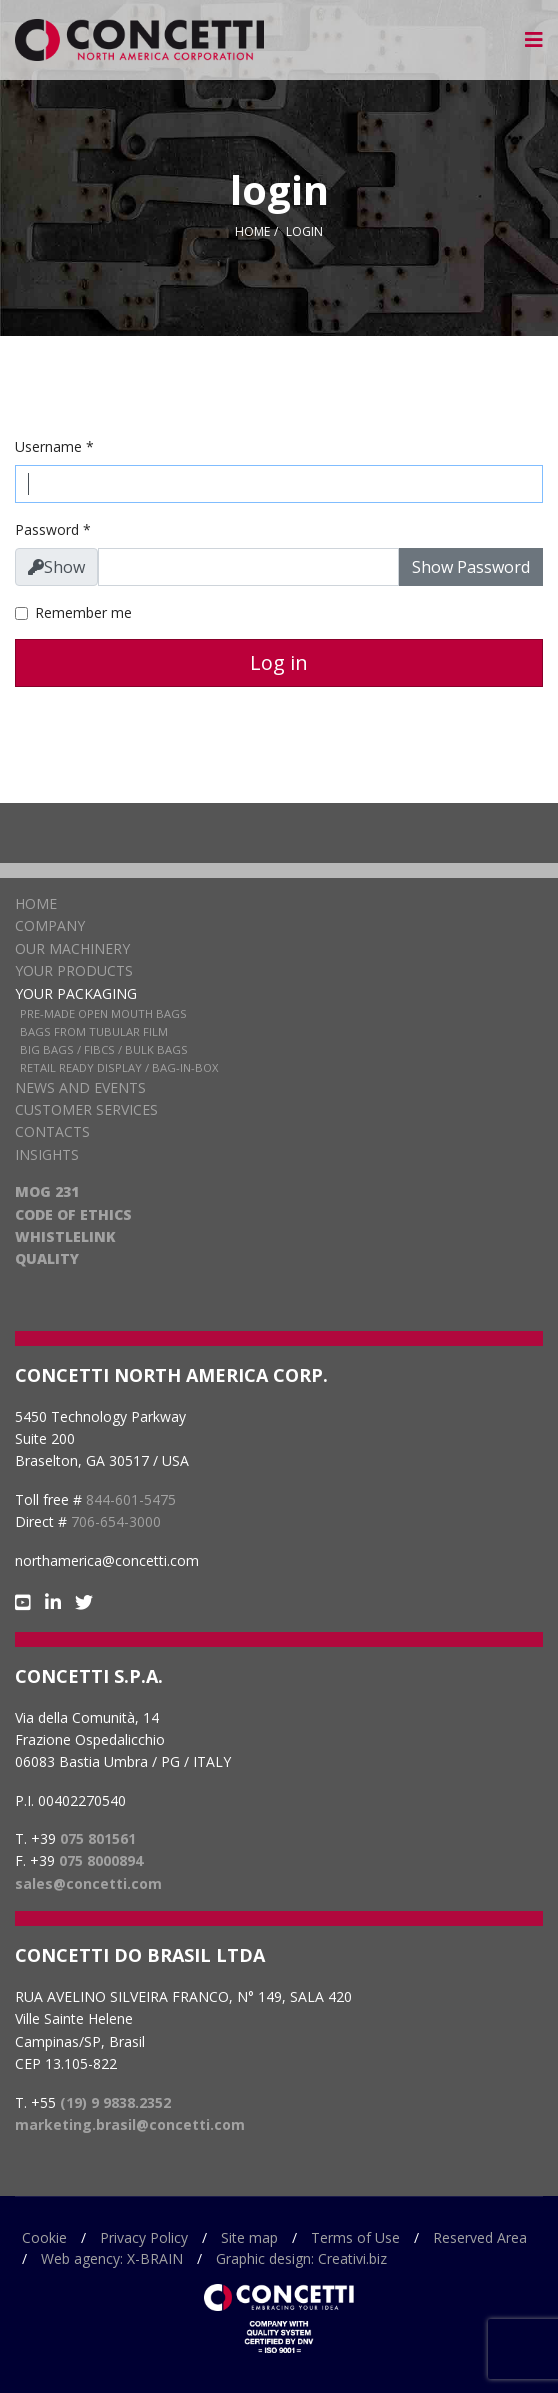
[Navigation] (534, 40)
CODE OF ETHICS (73, 1214)
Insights (47, 1154)
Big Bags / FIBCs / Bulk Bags (104, 1049)
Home (36, 903)
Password (53, 529)
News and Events (80, 1087)
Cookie (44, 2237)
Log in (279, 662)
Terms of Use (355, 2237)
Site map (249, 2237)
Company (50, 925)
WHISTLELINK (65, 1236)
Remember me (83, 612)
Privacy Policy (144, 2237)
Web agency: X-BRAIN (112, 2258)
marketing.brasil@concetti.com (130, 2124)
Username (54, 446)
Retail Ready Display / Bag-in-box (119, 1067)
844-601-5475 (131, 1499)
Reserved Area (480, 2237)
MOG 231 (47, 1191)
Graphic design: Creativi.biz (301, 2258)
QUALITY (47, 1258)
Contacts (52, 1131)
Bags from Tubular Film (94, 1031)
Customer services (86, 1109)
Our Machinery (72, 948)
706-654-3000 (116, 1521)
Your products (74, 970)
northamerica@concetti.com (107, 1560)
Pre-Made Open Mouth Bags (103, 1013)
